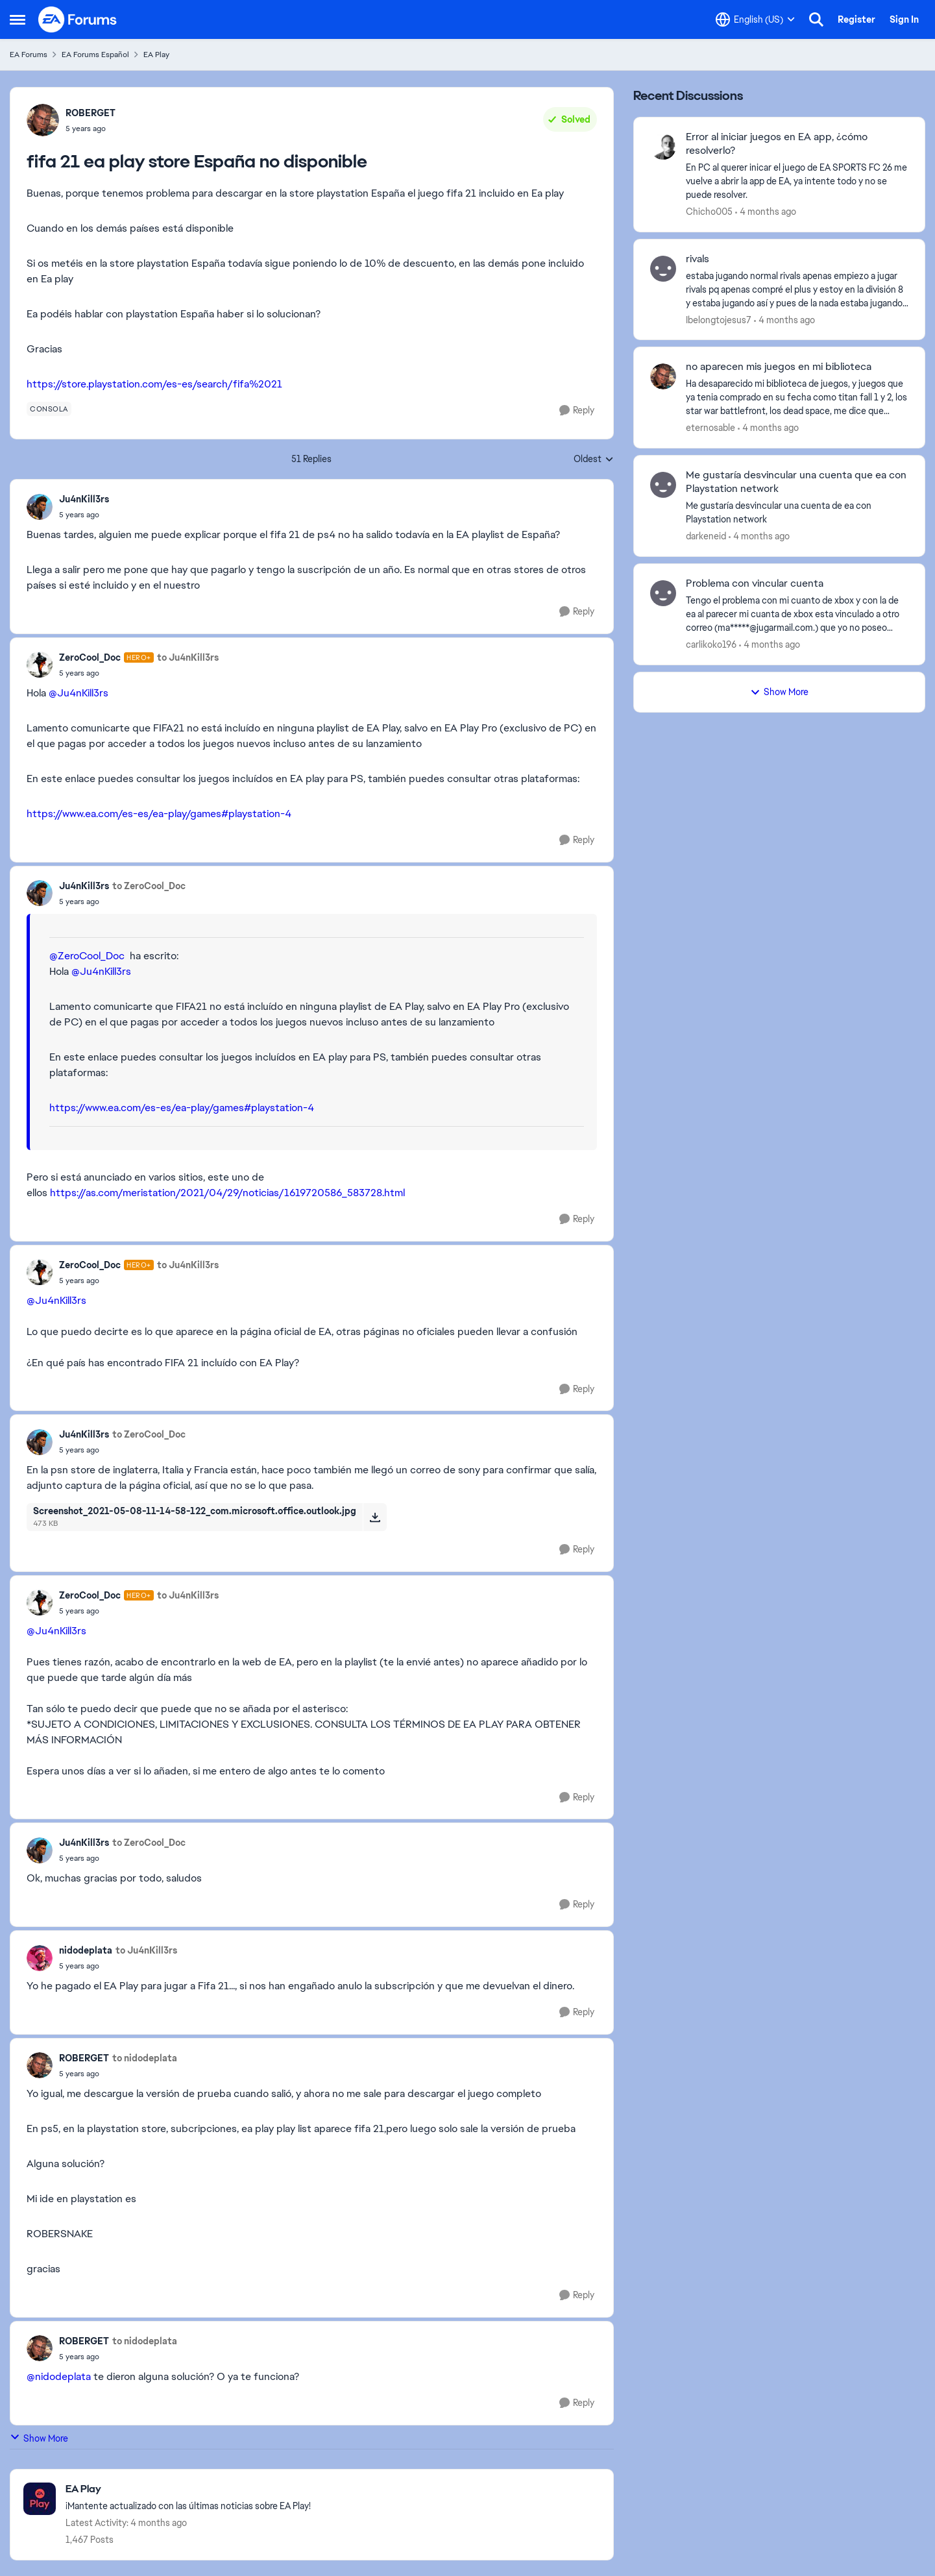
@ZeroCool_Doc (87, 956)
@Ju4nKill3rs (78, 693)
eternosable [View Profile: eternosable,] (710, 428)
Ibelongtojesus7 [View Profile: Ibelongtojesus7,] (718, 319)
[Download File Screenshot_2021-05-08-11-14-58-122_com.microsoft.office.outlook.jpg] (375, 1516)
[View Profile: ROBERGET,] (43, 120)
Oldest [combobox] (594, 459)
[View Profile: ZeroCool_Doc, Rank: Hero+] (40, 665)
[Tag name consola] (49, 409)
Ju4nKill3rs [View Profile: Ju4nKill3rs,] (84, 499)
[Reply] (577, 410)
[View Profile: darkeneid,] (663, 485)
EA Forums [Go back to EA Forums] (28, 54)
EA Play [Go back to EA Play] (156, 54)
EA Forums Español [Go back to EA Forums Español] (95, 54)
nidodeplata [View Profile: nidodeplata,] (85, 1950)
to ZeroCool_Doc (149, 886)
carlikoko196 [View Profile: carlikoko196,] (711, 644)
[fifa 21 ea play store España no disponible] (84, 515)
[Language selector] (755, 19)
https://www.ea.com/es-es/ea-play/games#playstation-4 (159, 813)
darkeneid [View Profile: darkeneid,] (706, 536)
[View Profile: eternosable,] (663, 376)
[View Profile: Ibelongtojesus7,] (663, 269)
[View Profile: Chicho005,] (663, 147)
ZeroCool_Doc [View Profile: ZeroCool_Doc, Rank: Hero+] (90, 657)
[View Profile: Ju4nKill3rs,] (40, 507)
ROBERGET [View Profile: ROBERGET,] (90, 113)
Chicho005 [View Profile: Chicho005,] (709, 211)
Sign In (904, 19)
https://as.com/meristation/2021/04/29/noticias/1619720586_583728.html (227, 1192)
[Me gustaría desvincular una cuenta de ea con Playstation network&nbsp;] (797, 512)
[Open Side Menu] (17, 19)
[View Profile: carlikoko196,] (663, 593)
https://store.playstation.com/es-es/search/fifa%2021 (154, 384)
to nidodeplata (144, 2058)
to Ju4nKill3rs (188, 657)
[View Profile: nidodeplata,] (40, 1958)
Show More (39, 2438)
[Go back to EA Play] (188, 2489)
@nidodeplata (59, 2376)
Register (856, 19)
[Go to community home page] (77, 19)
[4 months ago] (765, 212)
